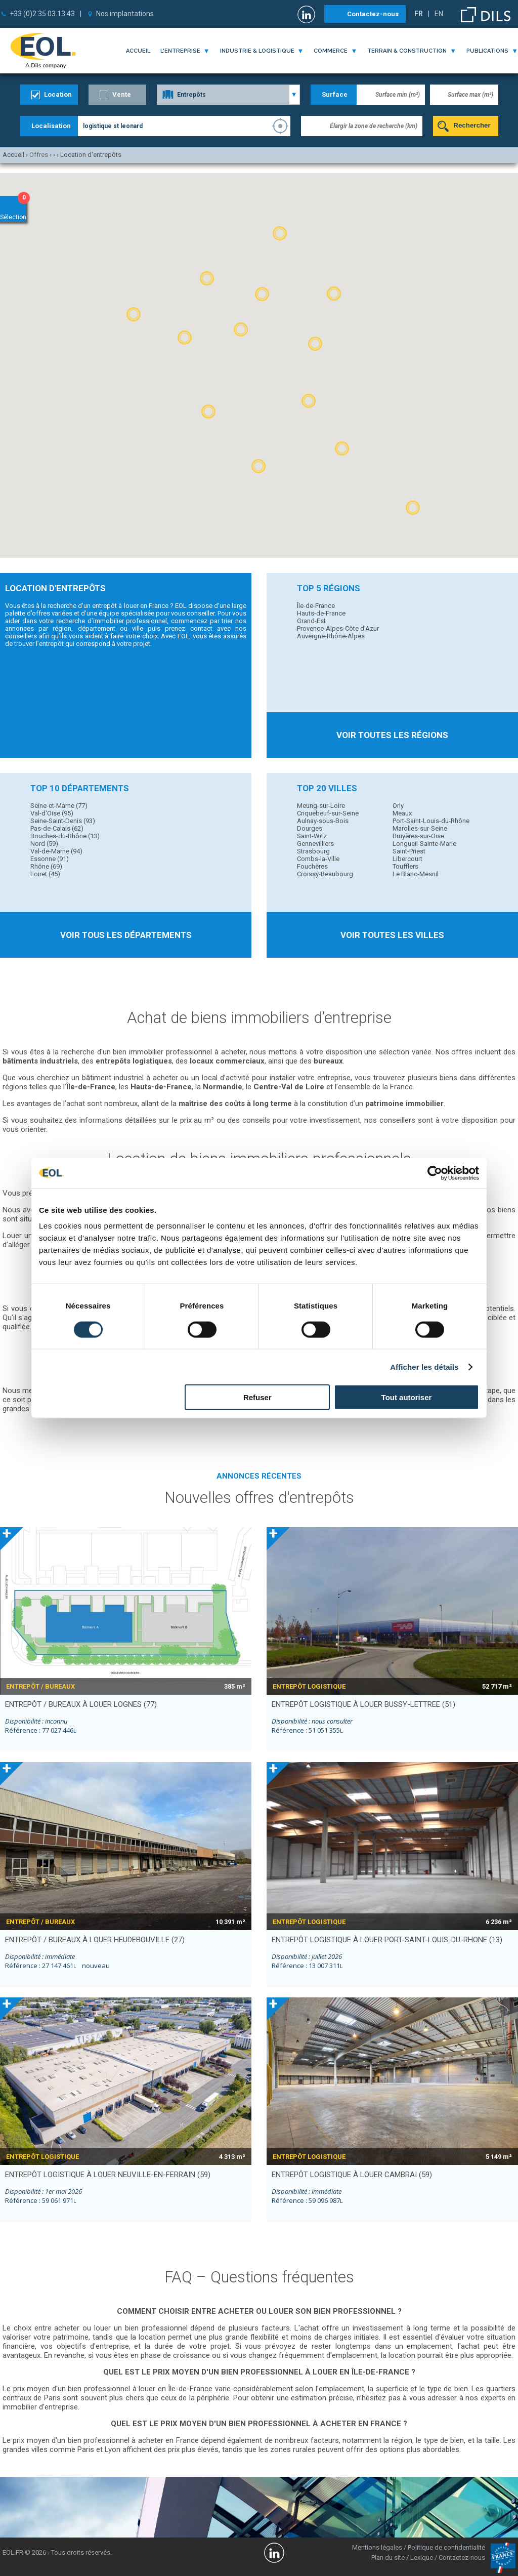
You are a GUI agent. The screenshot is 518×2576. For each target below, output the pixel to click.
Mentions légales (377, 2547)
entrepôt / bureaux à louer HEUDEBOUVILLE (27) (95, 1939)
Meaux (402, 813)
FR (418, 14)
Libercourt (407, 859)
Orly (398, 805)
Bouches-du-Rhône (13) (65, 836)
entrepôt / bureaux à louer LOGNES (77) (81, 1704)
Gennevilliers (315, 843)
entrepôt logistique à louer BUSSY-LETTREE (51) (363, 1704)
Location (58, 94)
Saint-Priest (409, 851)
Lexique (421, 2557)
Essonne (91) (49, 859)
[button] (262, 294)
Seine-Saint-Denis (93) (62, 821)
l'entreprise (180, 51)
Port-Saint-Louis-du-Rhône (431, 821)
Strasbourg (313, 851)
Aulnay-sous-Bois (323, 821)
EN (439, 14)
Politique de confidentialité (446, 2547)
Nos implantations (125, 14)
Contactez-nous (373, 14)
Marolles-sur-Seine (420, 828)
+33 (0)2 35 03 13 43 (42, 14)
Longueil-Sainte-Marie (424, 843)
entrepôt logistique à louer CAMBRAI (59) (352, 2174)
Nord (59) (44, 843)
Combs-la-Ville (318, 859)
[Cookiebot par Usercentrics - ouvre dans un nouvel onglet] (435, 1172)
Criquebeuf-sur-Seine (328, 813)
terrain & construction (407, 51)
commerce (331, 51)
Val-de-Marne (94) (56, 851)
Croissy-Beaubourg (325, 874)
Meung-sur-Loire (321, 805)
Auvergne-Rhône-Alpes (331, 636)
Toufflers (405, 866)
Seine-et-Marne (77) (59, 805)
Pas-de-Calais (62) (56, 828)
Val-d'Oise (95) (51, 813)
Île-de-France (316, 605)
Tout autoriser (406, 1397)
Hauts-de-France (321, 613)
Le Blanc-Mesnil (416, 874)
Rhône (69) (46, 866)
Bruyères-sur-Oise (418, 836)
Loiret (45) (45, 874)
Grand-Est (311, 621)
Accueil (138, 51)
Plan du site (388, 2557)
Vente (121, 94)
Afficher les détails (424, 1366)
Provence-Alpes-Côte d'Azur (338, 628)
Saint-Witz (312, 836)
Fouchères (312, 866)
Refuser (257, 1397)
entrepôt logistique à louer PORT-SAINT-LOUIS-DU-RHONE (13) (387, 1939)
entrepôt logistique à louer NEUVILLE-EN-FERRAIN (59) (107, 2174)
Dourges (309, 828)
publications (487, 51)
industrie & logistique (257, 51)
